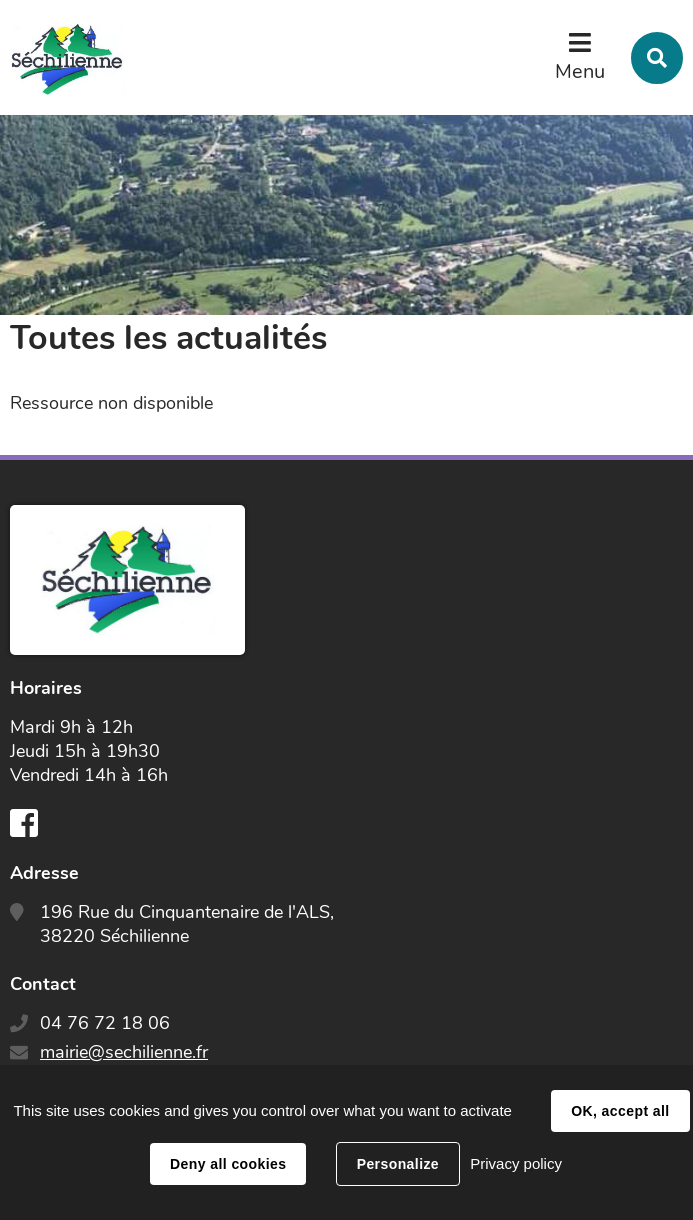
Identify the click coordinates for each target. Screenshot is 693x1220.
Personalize (398, 1164)
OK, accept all (620, 1111)
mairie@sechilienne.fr (124, 1052)
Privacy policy (516, 1163)
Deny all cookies (228, 1164)
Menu (580, 71)
